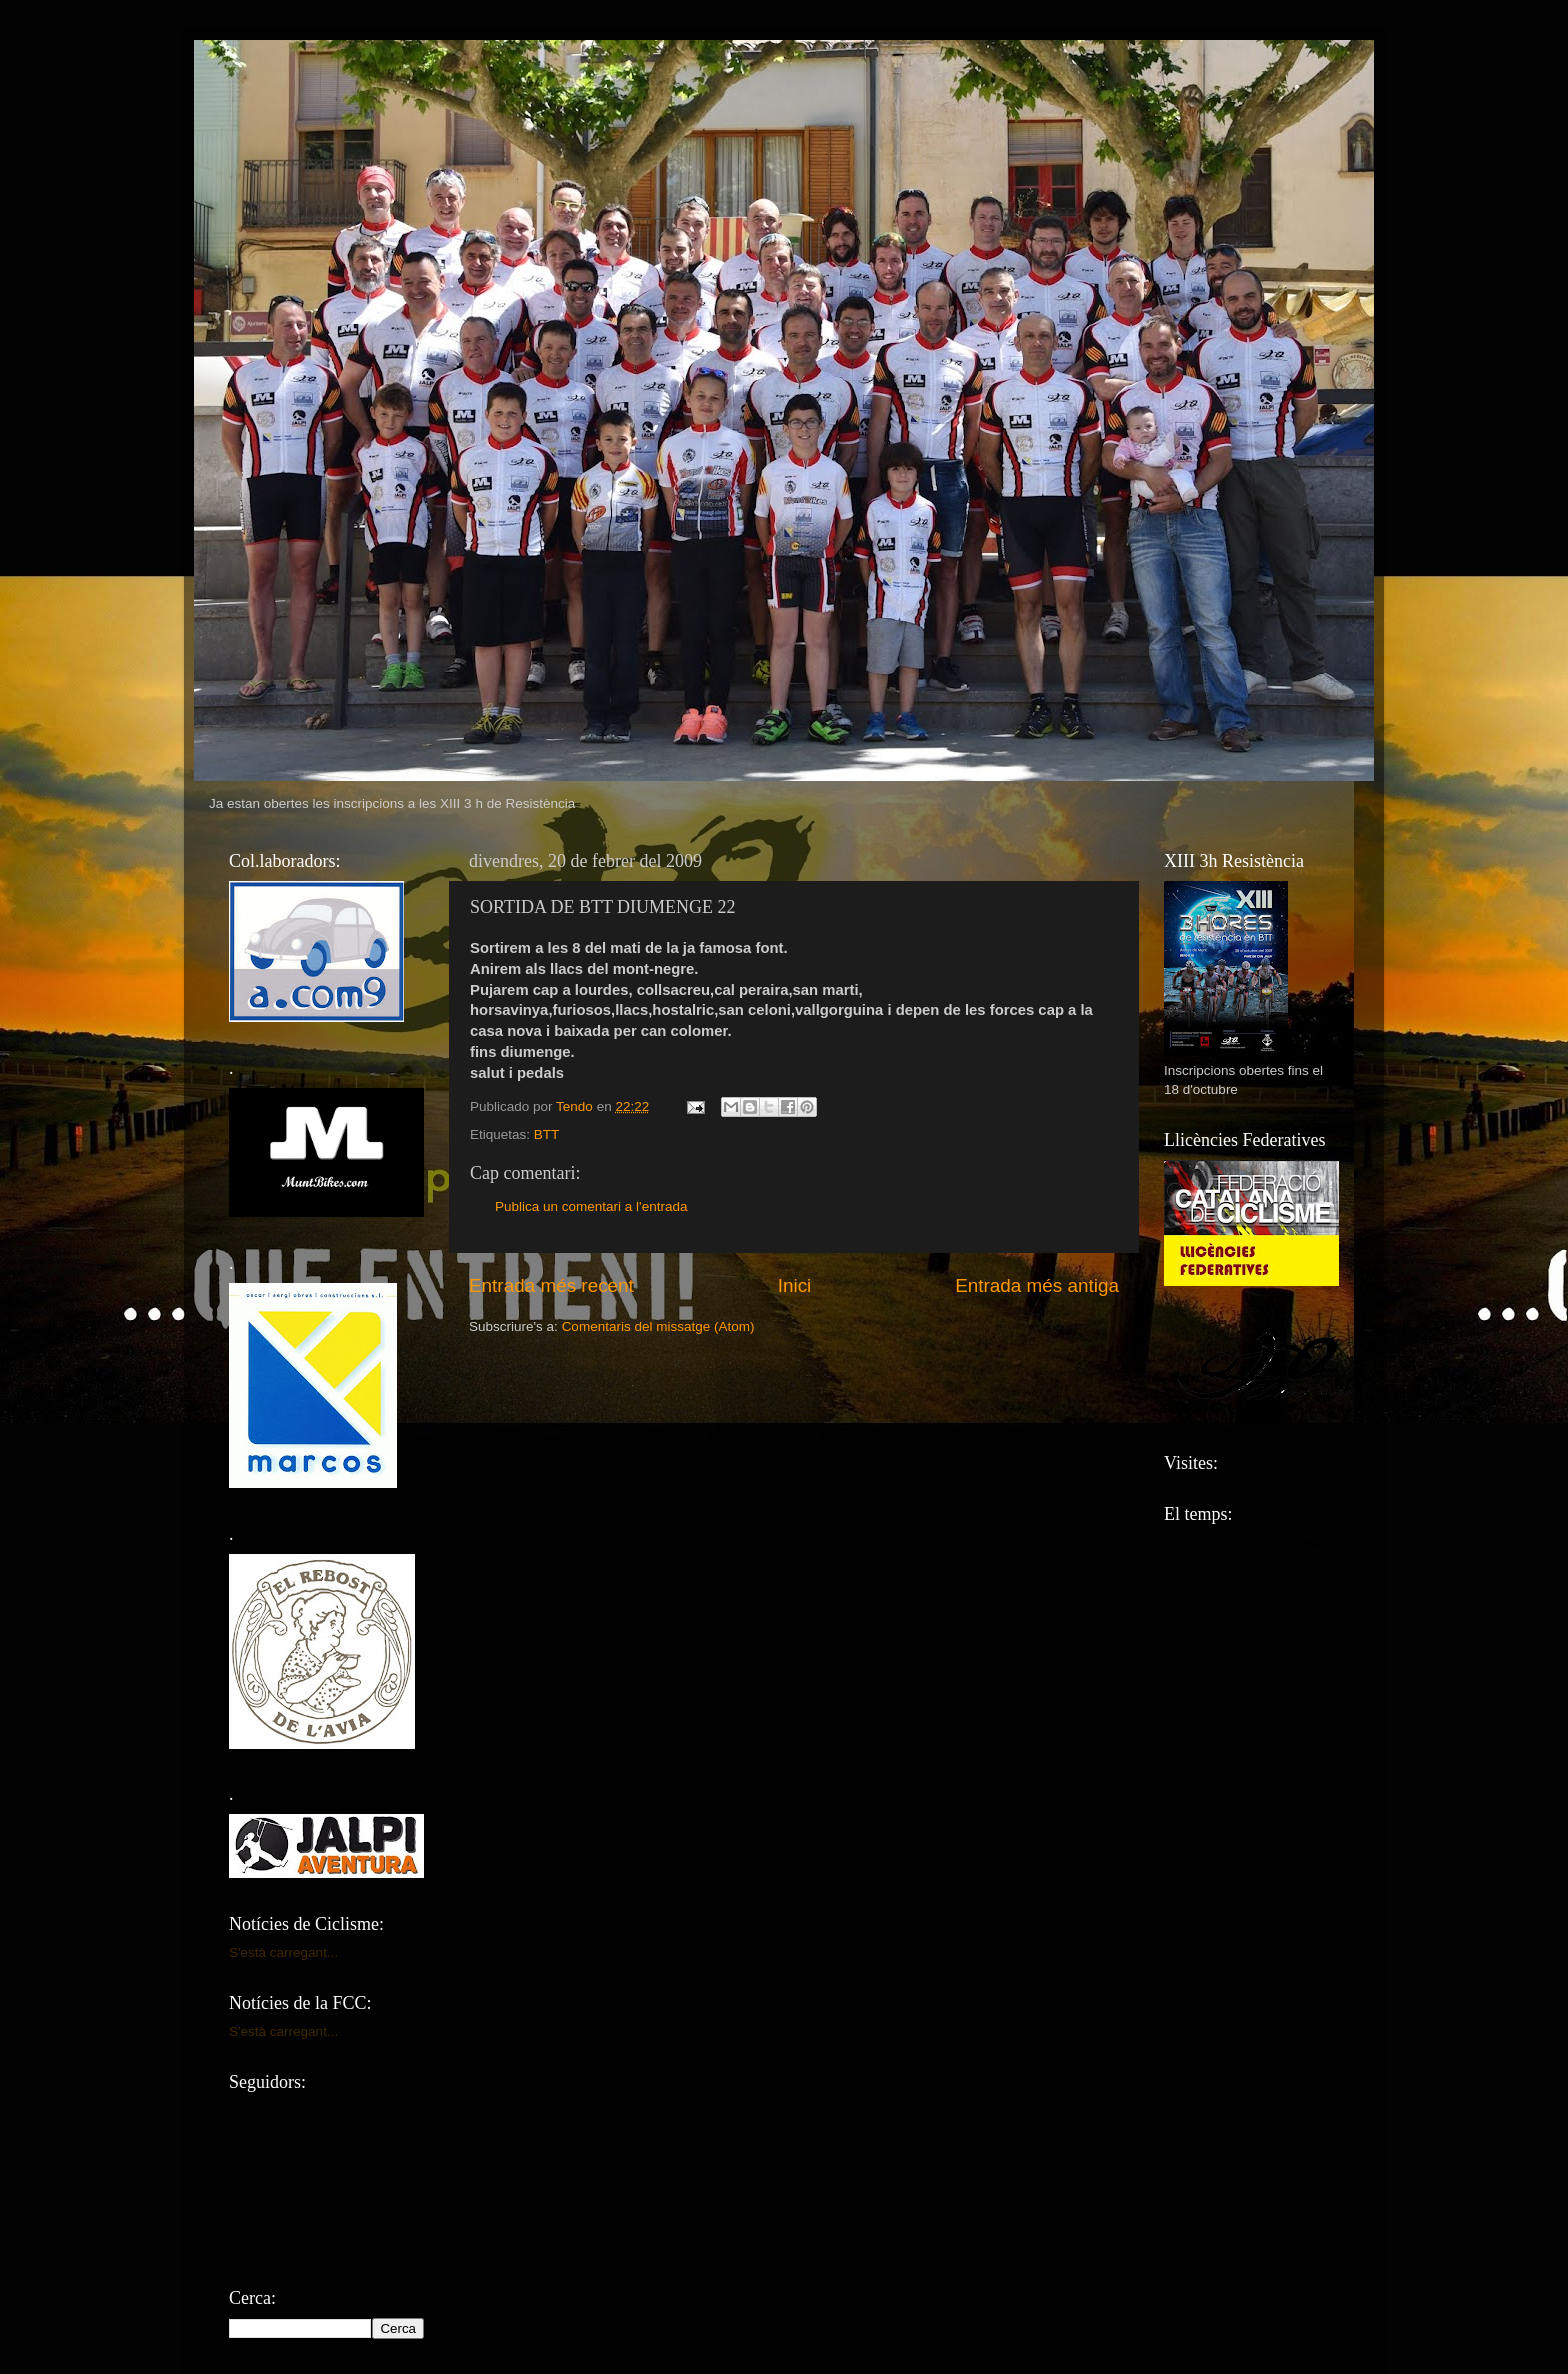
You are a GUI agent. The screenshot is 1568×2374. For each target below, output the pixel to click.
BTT (547, 1134)
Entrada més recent (551, 1285)
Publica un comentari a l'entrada (591, 1206)
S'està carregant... (283, 1952)
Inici (795, 1285)
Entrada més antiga (1037, 1285)
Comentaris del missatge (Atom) (658, 1326)
